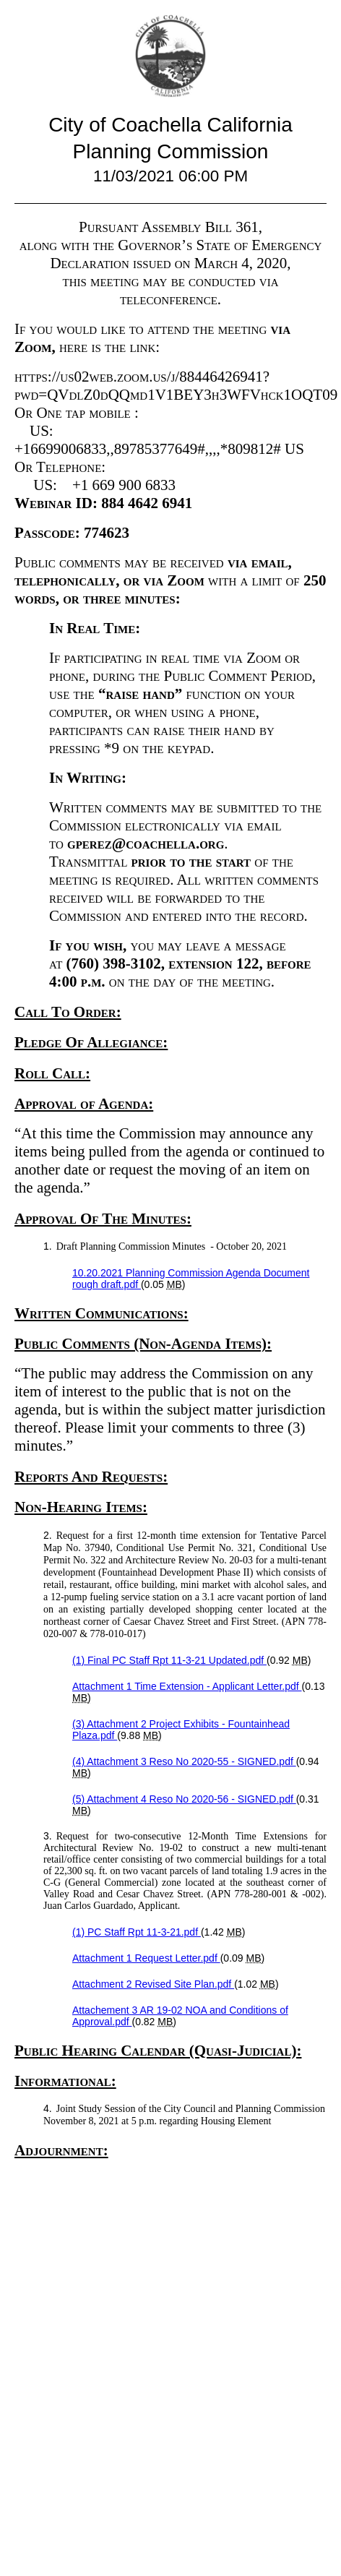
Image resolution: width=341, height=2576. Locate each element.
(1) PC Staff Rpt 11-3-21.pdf (136, 1932)
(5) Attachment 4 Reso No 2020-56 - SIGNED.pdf (184, 1799)
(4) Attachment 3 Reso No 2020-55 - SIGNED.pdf (184, 1761)
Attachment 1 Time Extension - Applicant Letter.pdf (187, 1686)
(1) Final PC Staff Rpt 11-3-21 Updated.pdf (169, 1660)
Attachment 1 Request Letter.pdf (146, 1958)
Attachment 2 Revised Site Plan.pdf (153, 1984)
